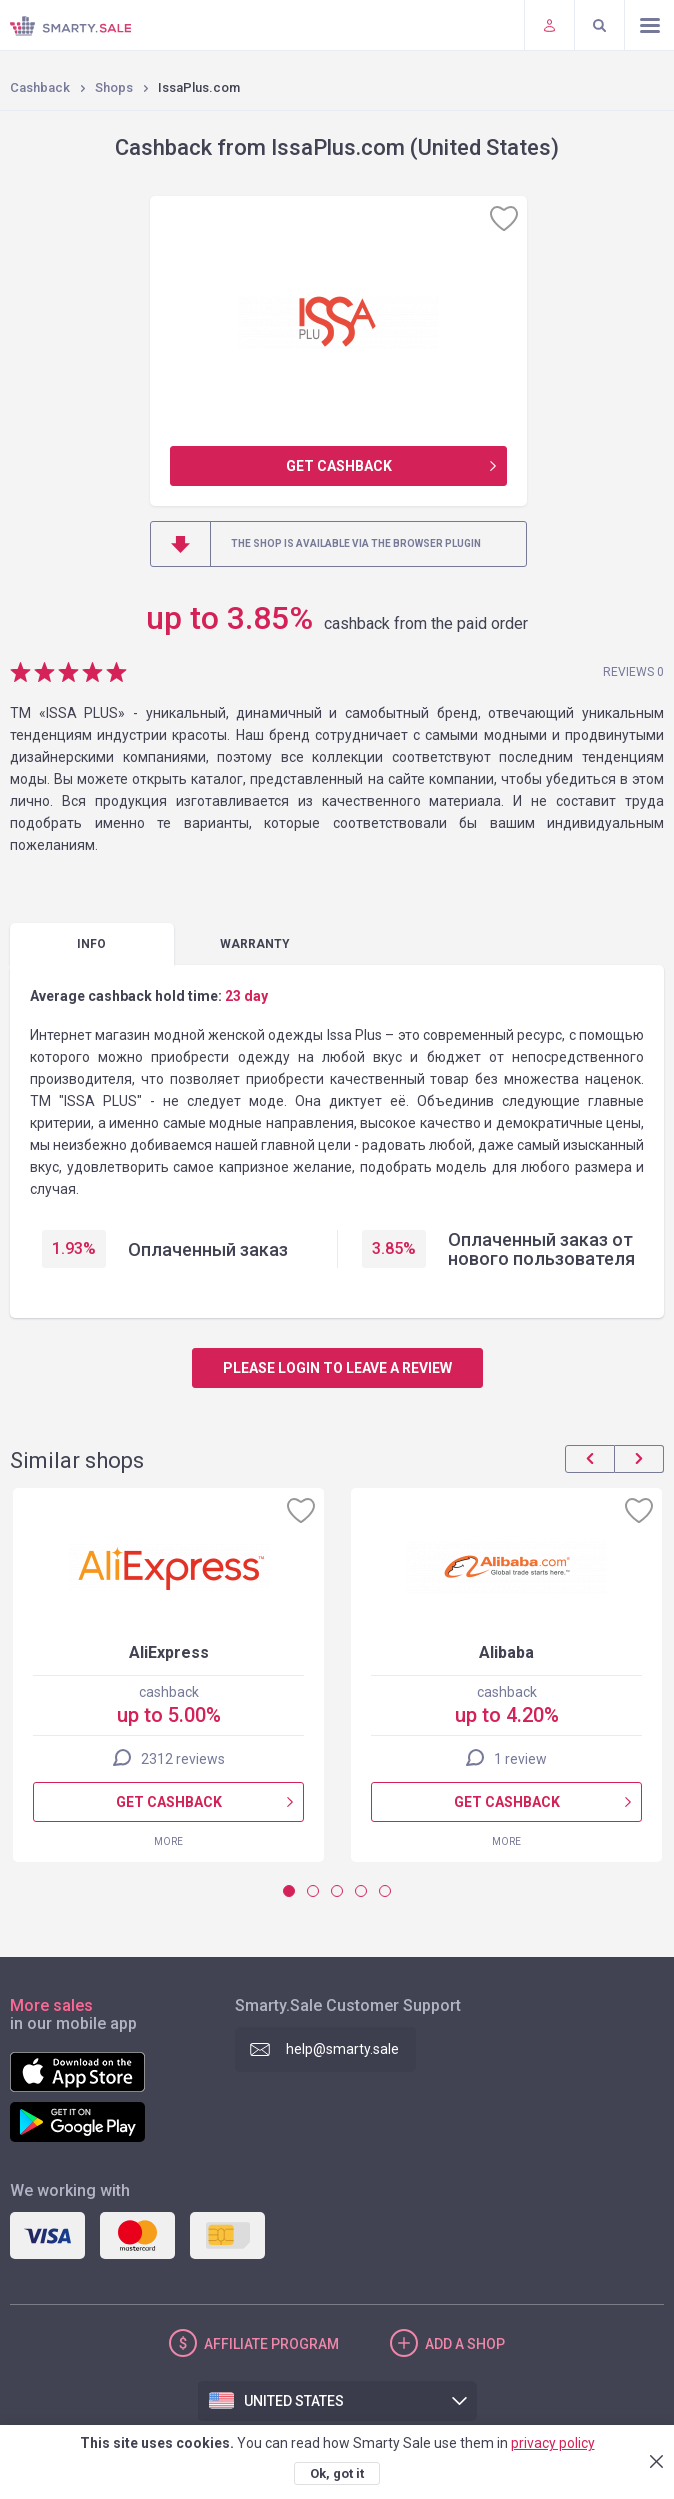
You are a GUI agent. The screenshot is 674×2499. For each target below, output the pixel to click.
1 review (520, 1759)
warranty (255, 944)
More (168, 1841)
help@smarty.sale (342, 2049)
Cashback (40, 87)
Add (465, 2344)
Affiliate (271, 2344)
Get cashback (339, 466)
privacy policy (553, 2443)
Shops (114, 87)
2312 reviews (183, 1759)
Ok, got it (337, 2473)
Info (91, 944)
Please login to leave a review (337, 1368)
